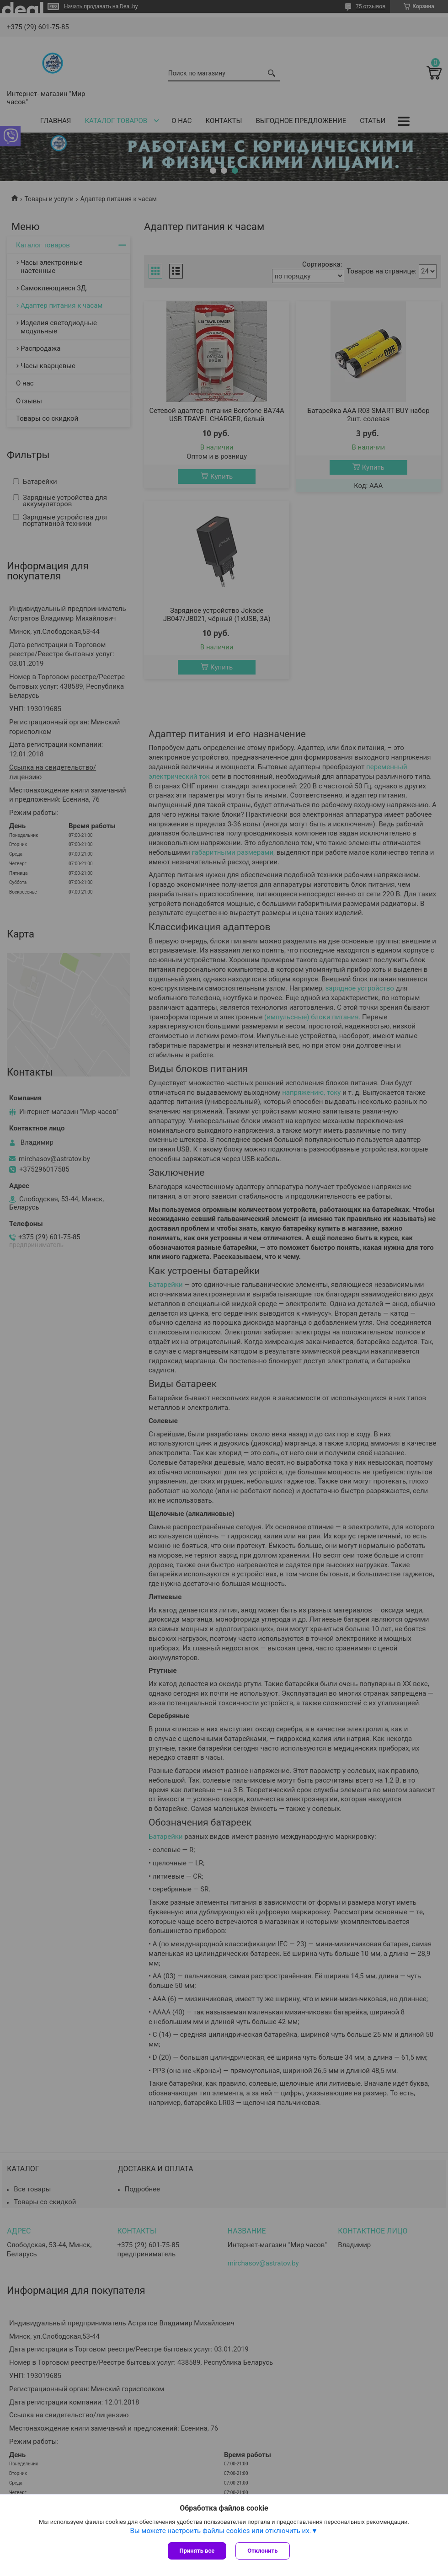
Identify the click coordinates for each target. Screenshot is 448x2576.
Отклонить (262, 2550)
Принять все (197, 2550)
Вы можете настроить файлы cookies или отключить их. (220, 2531)
